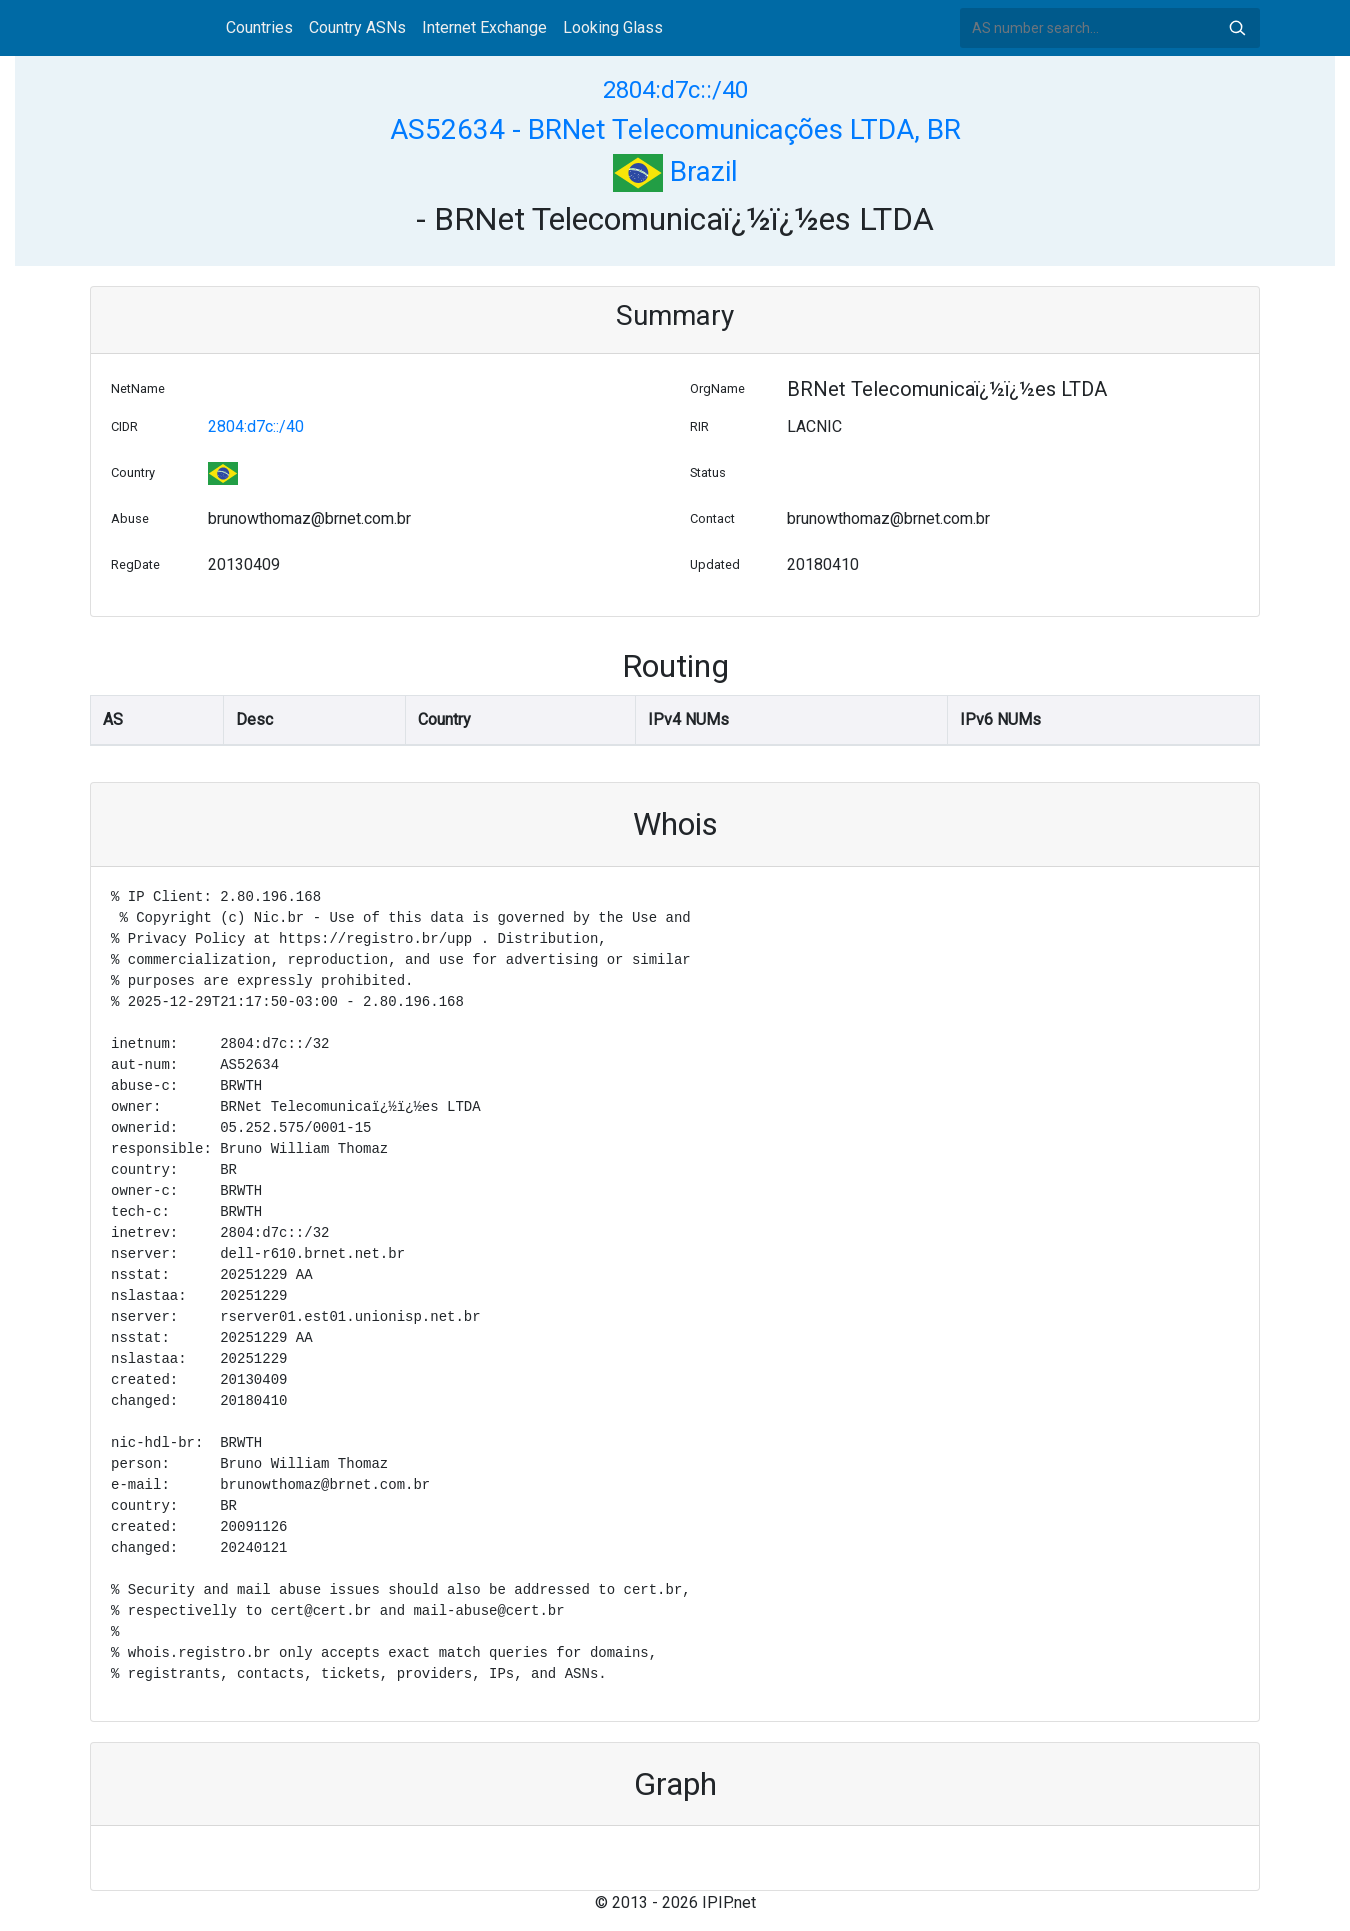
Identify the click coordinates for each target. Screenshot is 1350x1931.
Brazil (675, 171)
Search (1237, 28)
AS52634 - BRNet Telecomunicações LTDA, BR (675, 129)
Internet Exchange (484, 27)
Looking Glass (613, 27)
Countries (259, 27)
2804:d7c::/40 (675, 90)
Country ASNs (357, 27)
